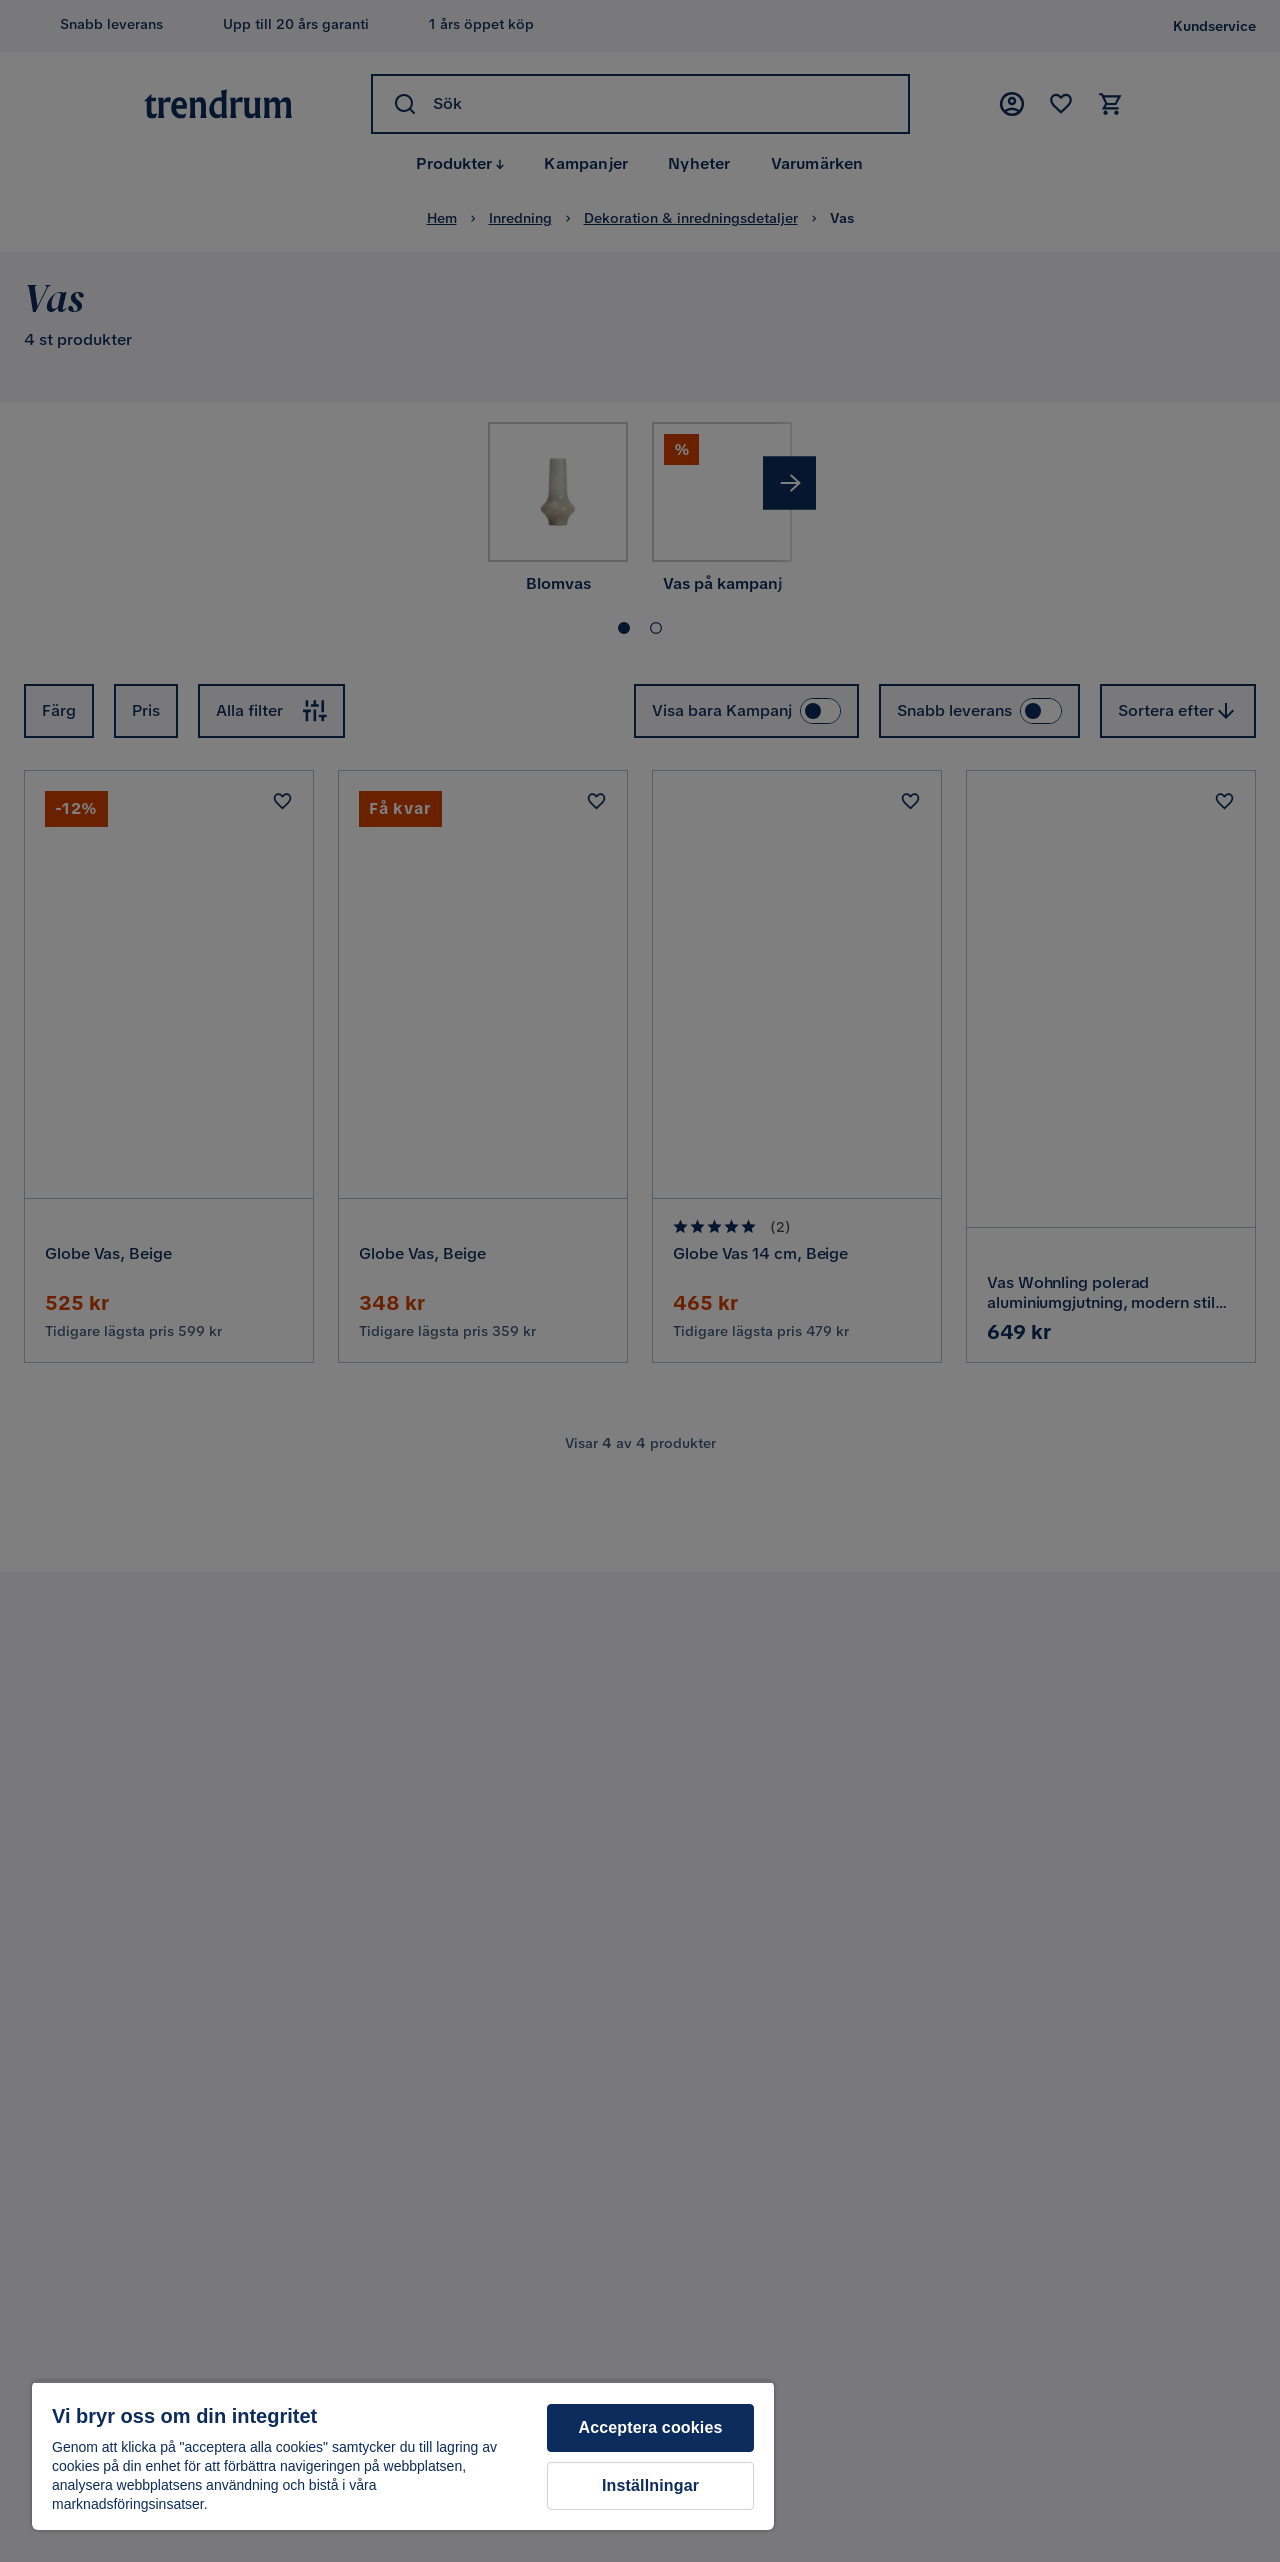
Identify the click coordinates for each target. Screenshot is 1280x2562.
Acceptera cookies (650, 2427)
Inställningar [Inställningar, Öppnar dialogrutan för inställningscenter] (650, 2485)
